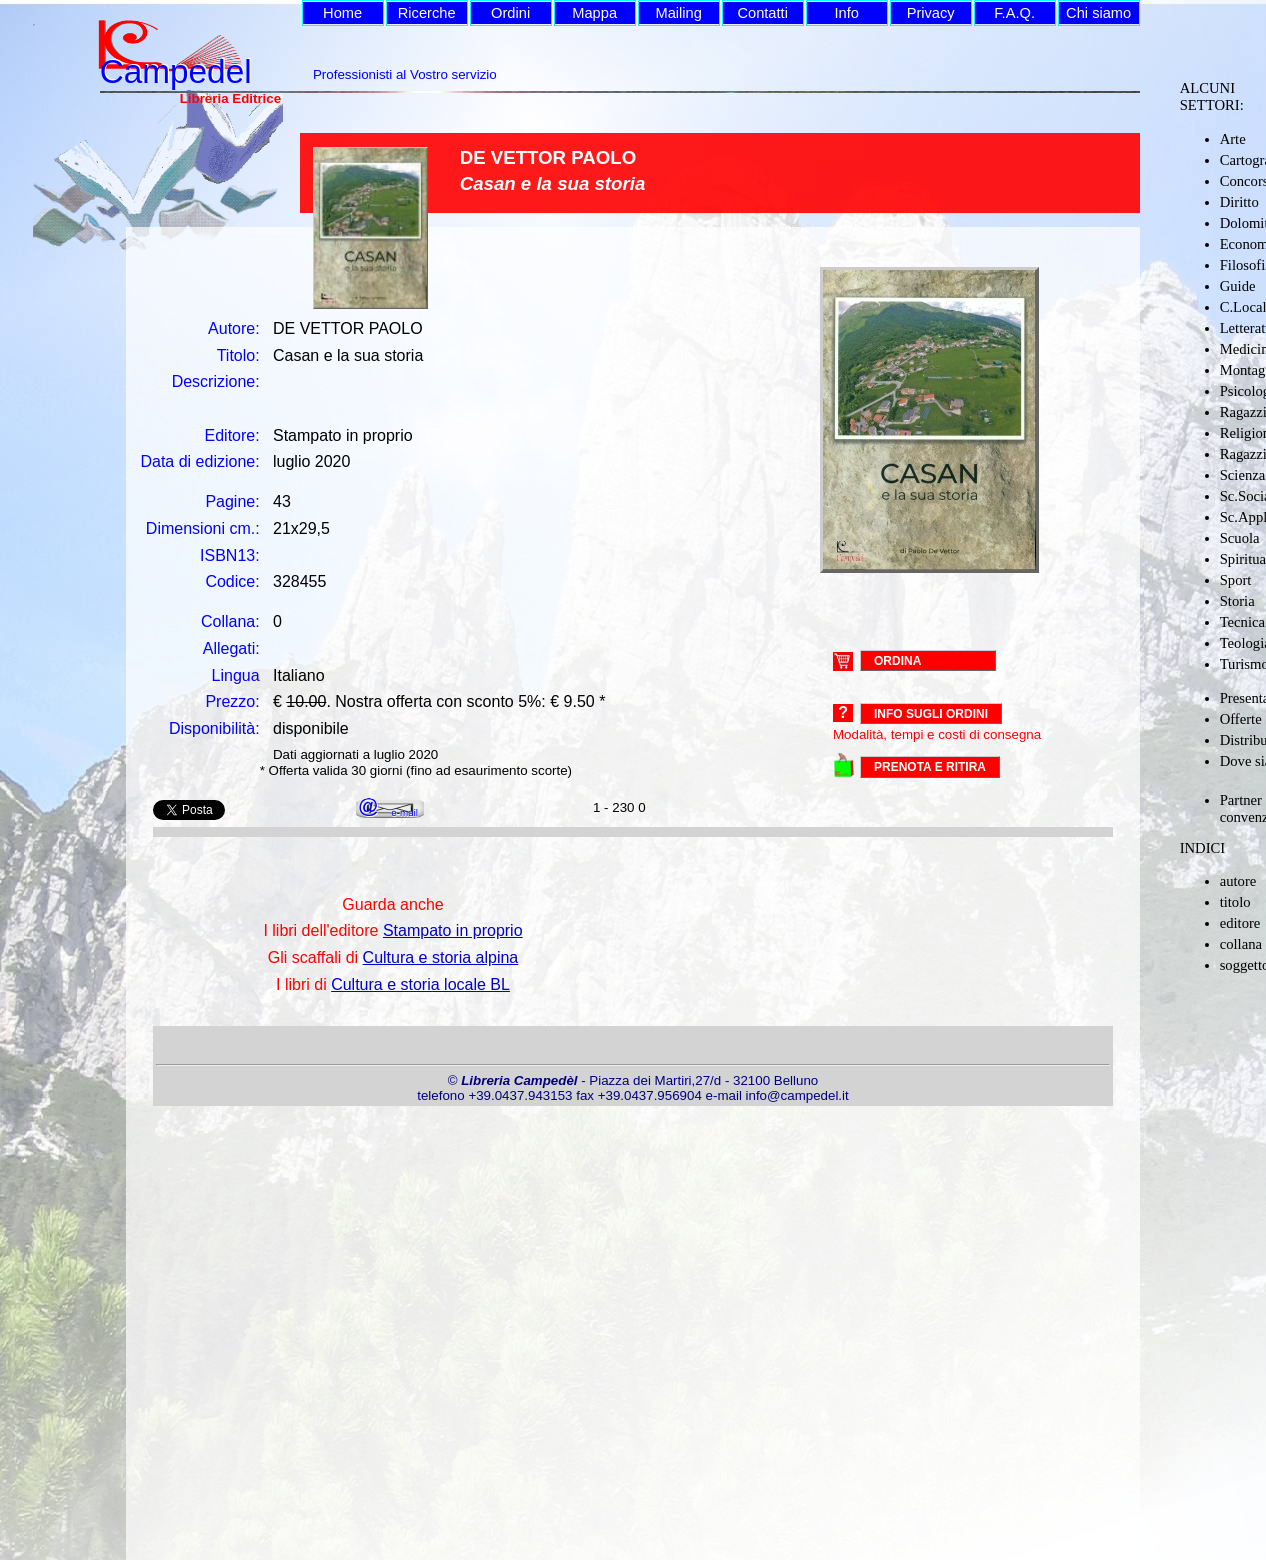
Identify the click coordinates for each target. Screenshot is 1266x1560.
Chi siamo (1098, 13)
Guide (1238, 286)
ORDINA (897, 660)
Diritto (1239, 202)
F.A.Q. (1014, 13)
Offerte (1241, 719)
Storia (1237, 601)
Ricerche (427, 13)
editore (1240, 923)
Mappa (594, 13)
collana (1241, 944)
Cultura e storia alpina (441, 957)
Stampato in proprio (453, 930)
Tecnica (1242, 622)
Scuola (1240, 538)
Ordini (510, 13)
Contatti (762, 13)
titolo (1235, 902)
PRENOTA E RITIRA (930, 767)
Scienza (1243, 475)
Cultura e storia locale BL (420, 984)
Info (846, 13)
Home (342, 13)
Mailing (678, 13)
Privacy (931, 13)
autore (1238, 881)
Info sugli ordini (931, 714)
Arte (1233, 139)
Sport (1236, 580)
